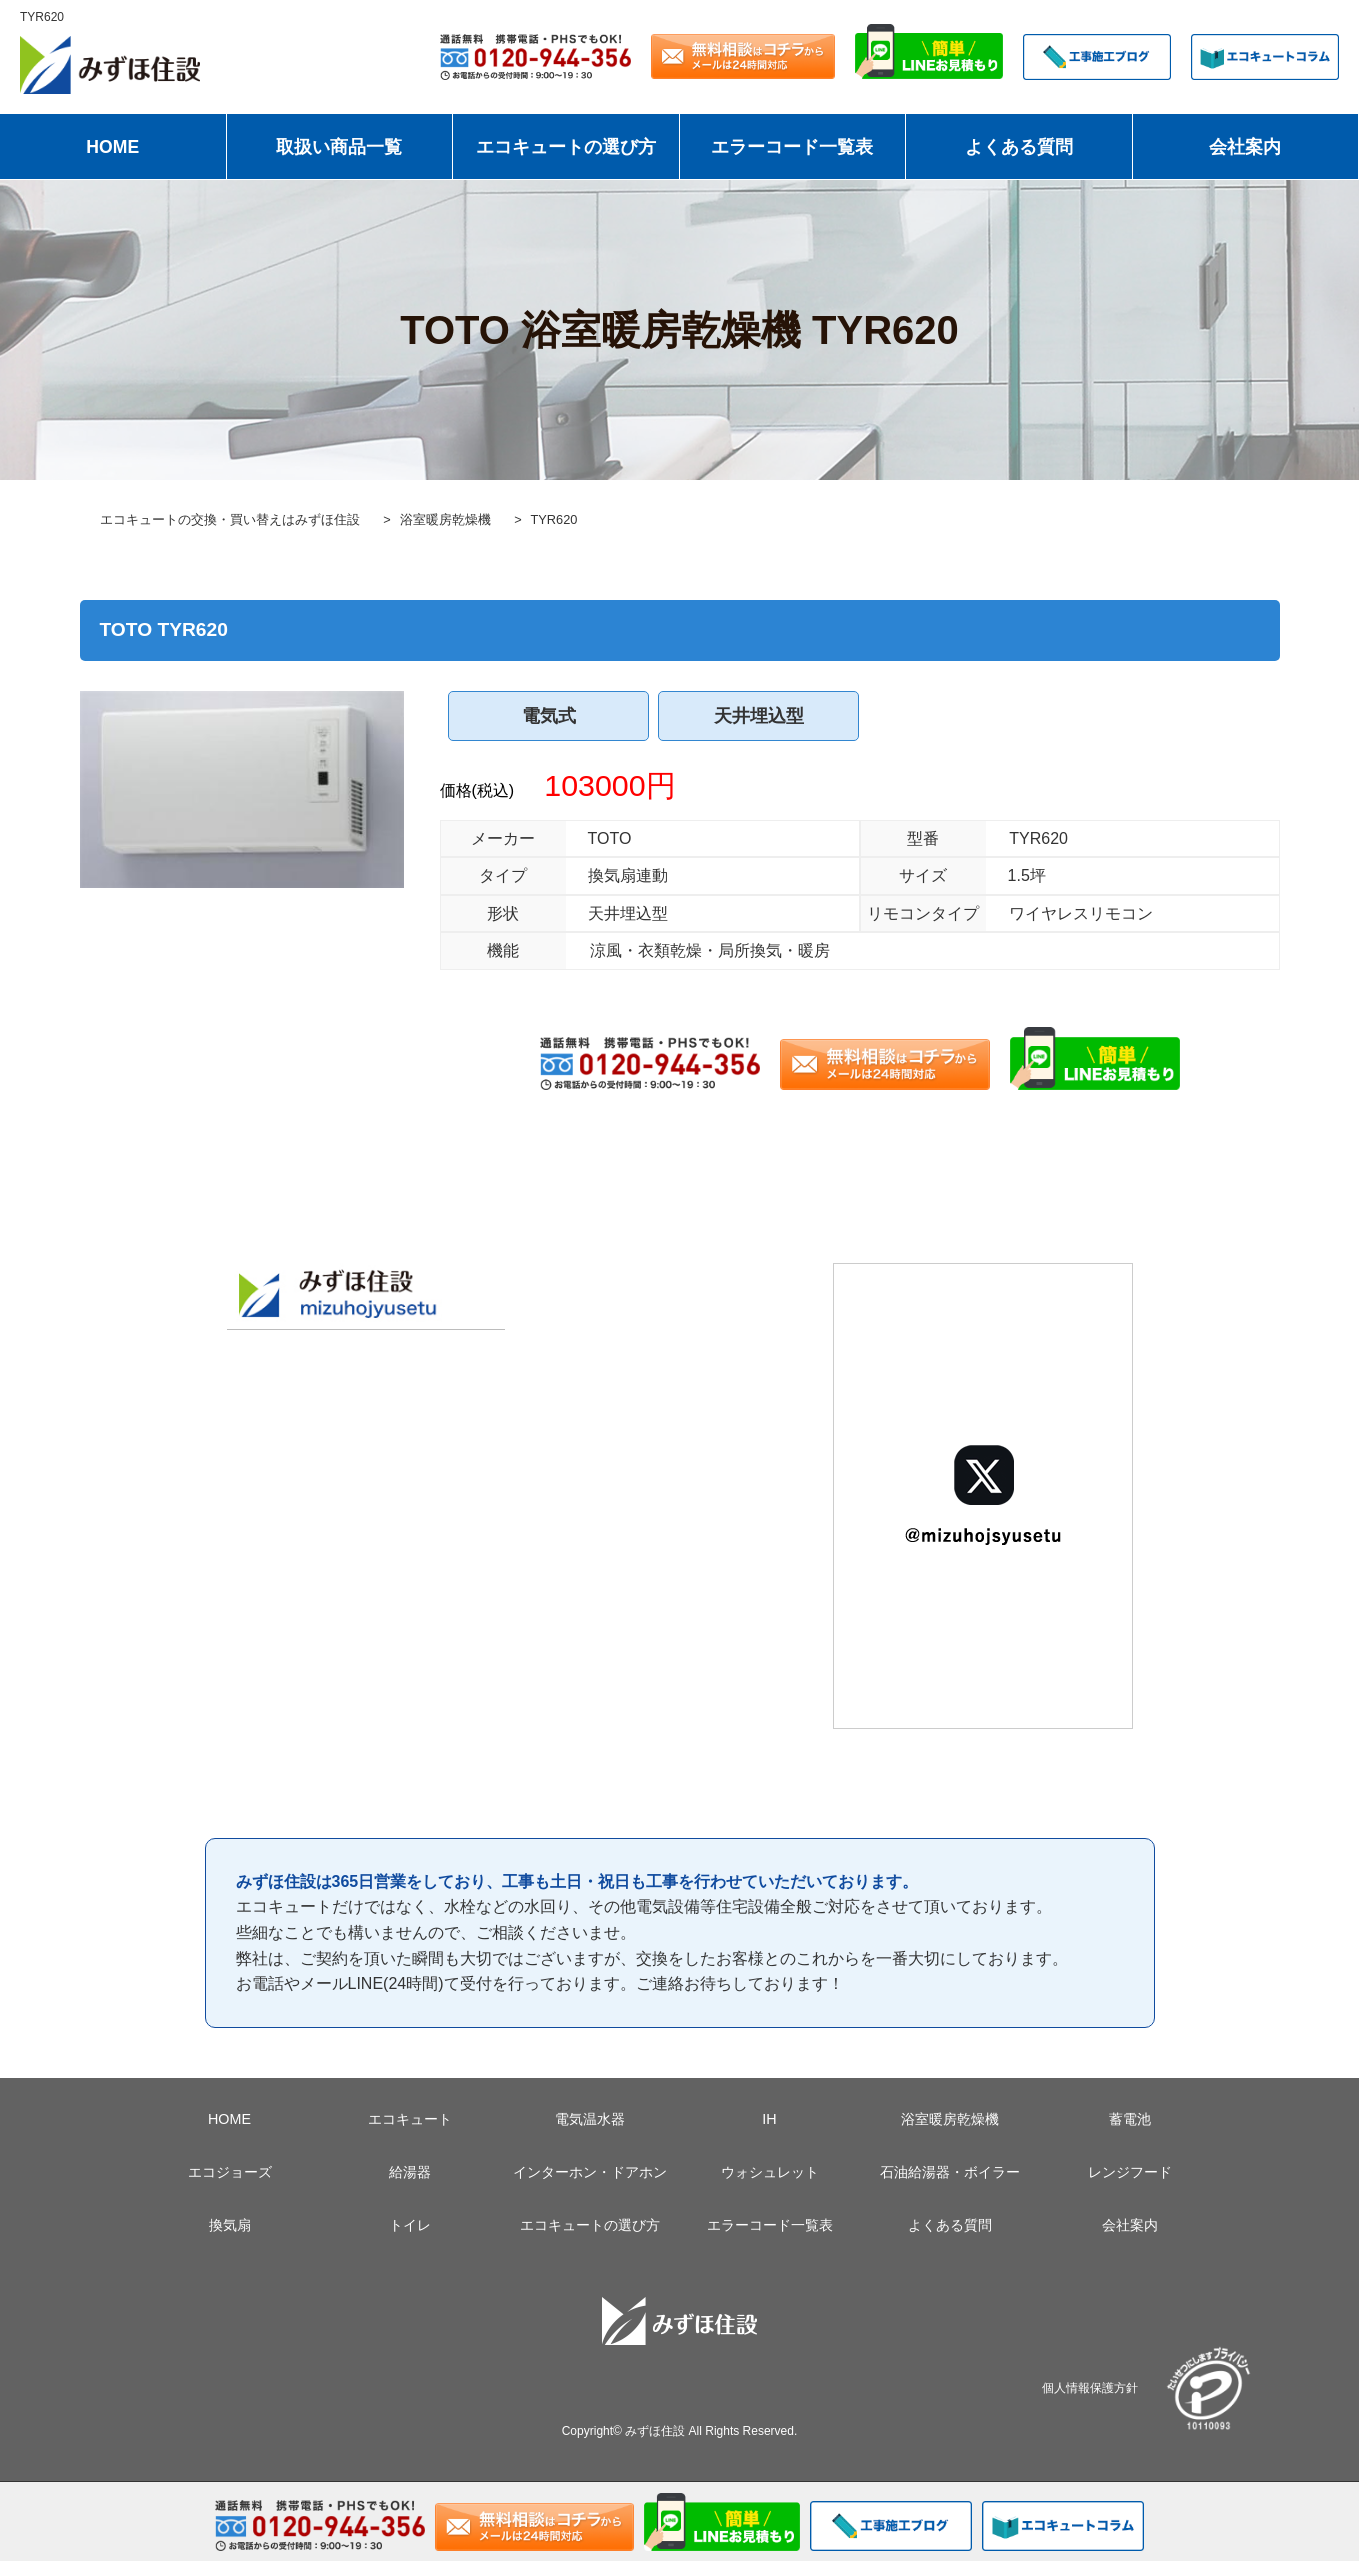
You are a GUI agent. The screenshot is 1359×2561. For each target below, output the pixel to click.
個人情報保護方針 (1090, 2387)
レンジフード (1130, 2172)
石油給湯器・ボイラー (950, 2172)
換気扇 (230, 2225)
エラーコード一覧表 (792, 147)
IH (769, 2119)
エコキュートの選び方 (566, 147)
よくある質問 (1019, 147)
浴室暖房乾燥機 (950, 2119)
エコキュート (410, 2119)
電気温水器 (590, 2119)
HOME (112, 147)
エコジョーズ (230, 2172)
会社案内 (1245, 147)
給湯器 (410, 2172)
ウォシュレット (770, 2172)
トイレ (410, 2225)
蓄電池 (1130, 2119)
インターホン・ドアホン (590, 2172)
